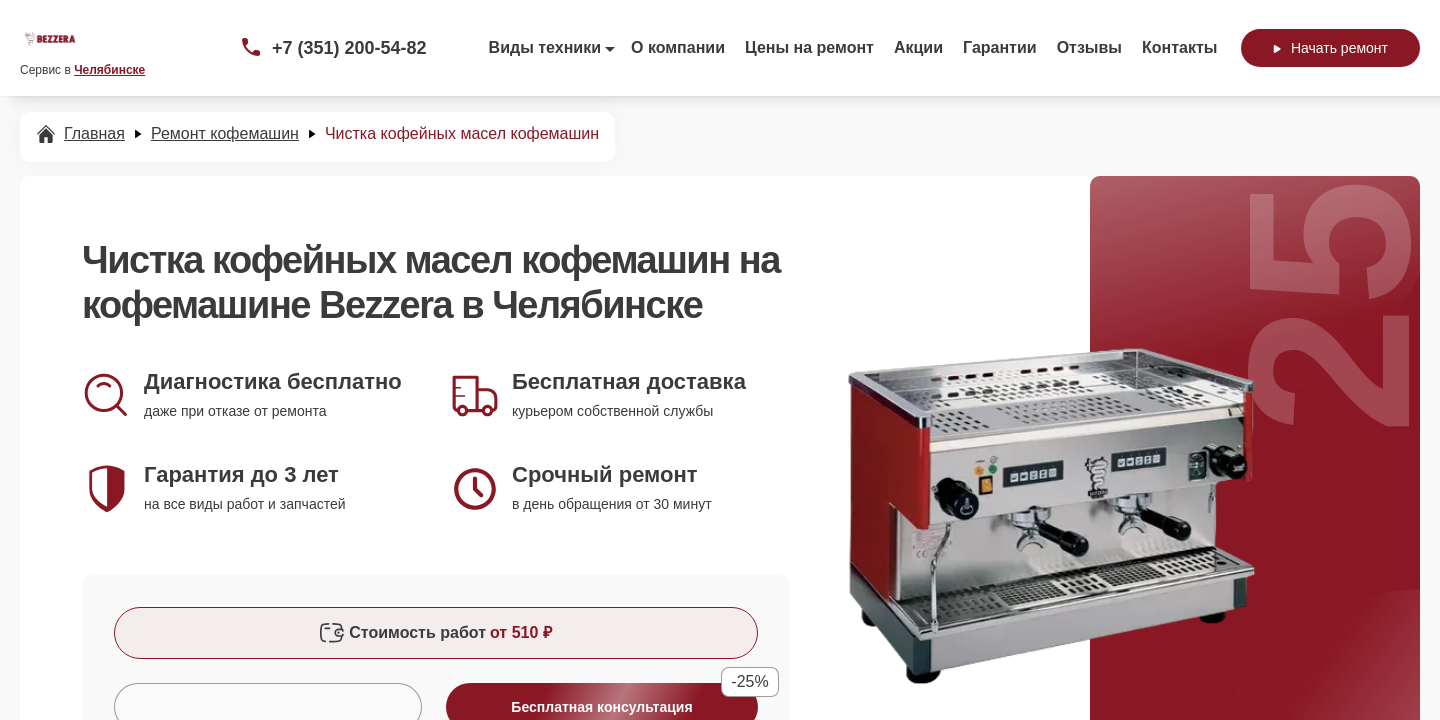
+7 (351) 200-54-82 (349, 48)
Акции (918, 47)
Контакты (1179, 47)
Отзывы (1089, 47)
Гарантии (1000, 47)
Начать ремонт (1330, 48)
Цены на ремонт (809, 47)
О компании (678, 47)
